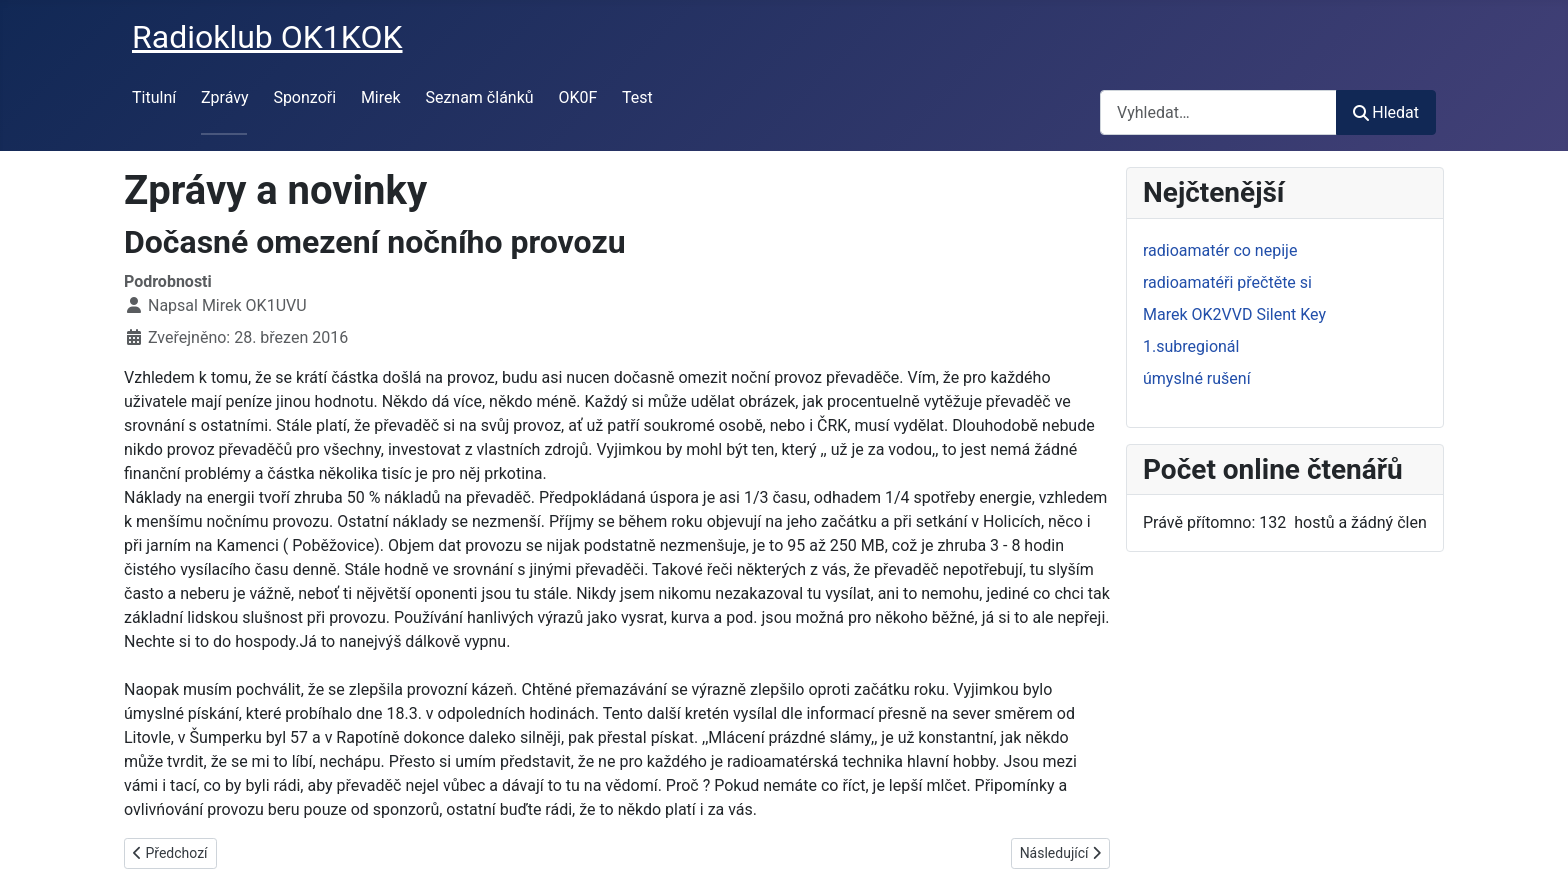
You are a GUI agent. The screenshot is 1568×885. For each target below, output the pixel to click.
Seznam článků (479, 97)
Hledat (1386, 112)
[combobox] (1218, 112)
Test (637, 97)
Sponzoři (304, 97)
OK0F (577, 97)
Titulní (154, 97)
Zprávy (225, 97)
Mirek (381, 97)
